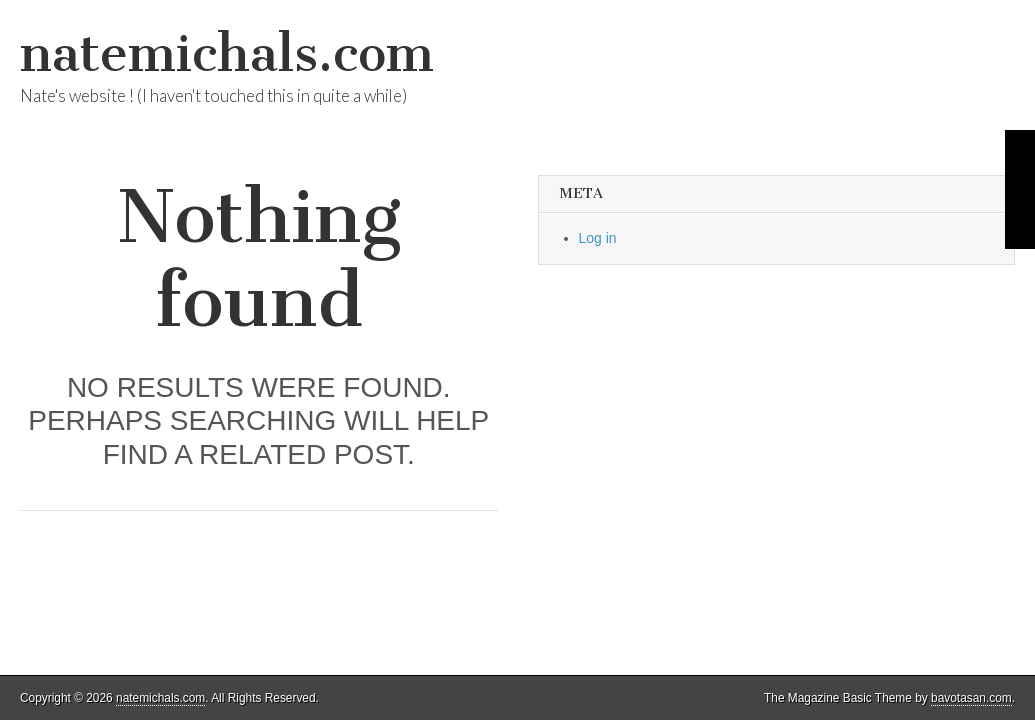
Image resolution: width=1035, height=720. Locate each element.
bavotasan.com (971, 698)
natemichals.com (227, 53)
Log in (598, 238)
